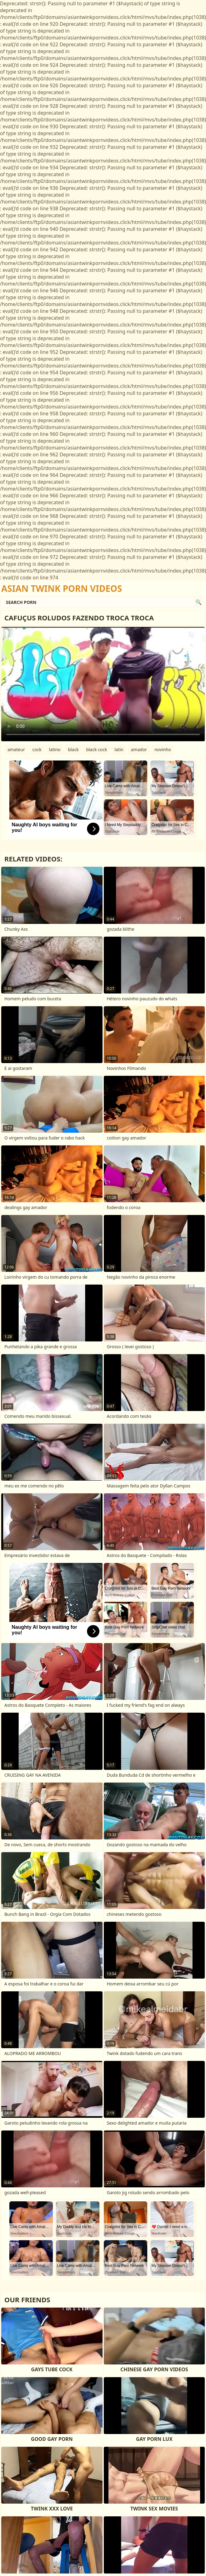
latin (118, 749)
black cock (96, 749)
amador (139, 749)
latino (55, 749)
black (73, 749)
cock (36, 749)
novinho (162, 749)
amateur (16, 749)
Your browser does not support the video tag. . (103, 684)
